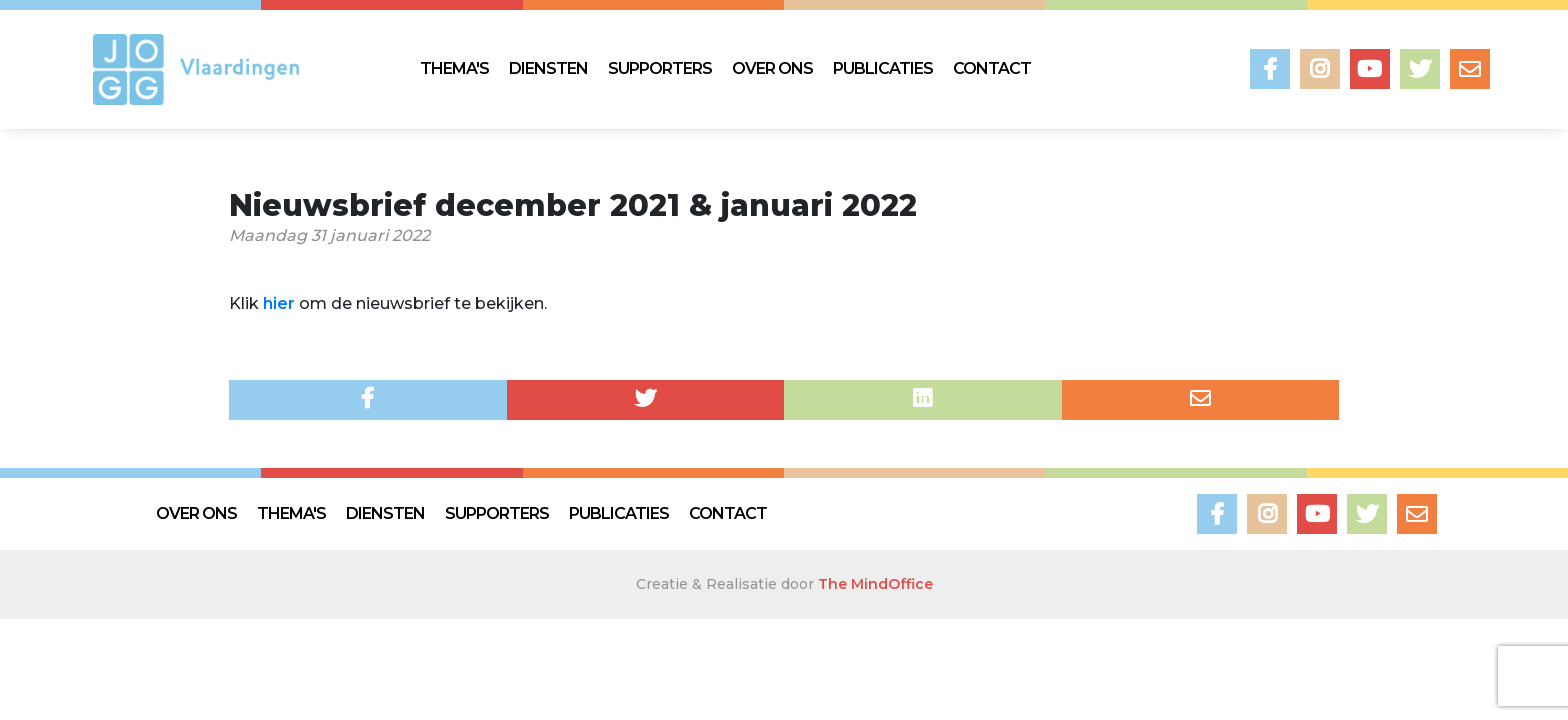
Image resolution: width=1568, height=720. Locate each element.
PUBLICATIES (883, 68)
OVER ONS (772, 68)
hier (279, 303)
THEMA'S (454, 68)
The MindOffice (875, 584)
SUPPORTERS (660, 68)
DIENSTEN (548, 68)
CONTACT (992, 68)
